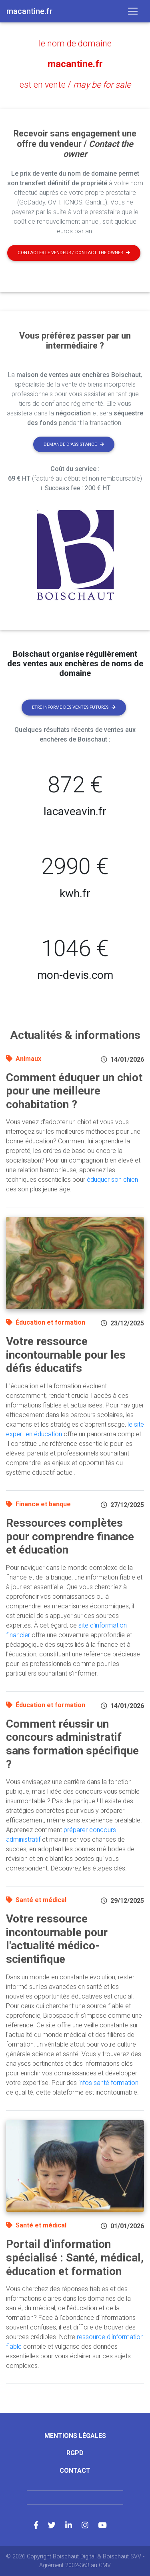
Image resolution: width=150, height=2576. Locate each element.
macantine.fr (75, 64)
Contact (75, 2470)
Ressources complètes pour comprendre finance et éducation (70, 1536)
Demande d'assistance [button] (74, 444)
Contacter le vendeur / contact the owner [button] (74, 252)
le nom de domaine (75, 43)
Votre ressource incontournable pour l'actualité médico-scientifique (57, 1939)
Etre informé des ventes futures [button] (74, 707)
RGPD (75, 2453)
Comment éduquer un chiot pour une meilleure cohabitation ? (74, 1091)
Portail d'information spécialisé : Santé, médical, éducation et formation (75, 2257)
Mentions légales (75, 2436)
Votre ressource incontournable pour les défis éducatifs (66, 1355)
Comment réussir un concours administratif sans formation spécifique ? (72, 1744)
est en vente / (75, 85)
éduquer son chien (112, 1179)
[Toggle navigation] (133, 11)
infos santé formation (108, 2083)
